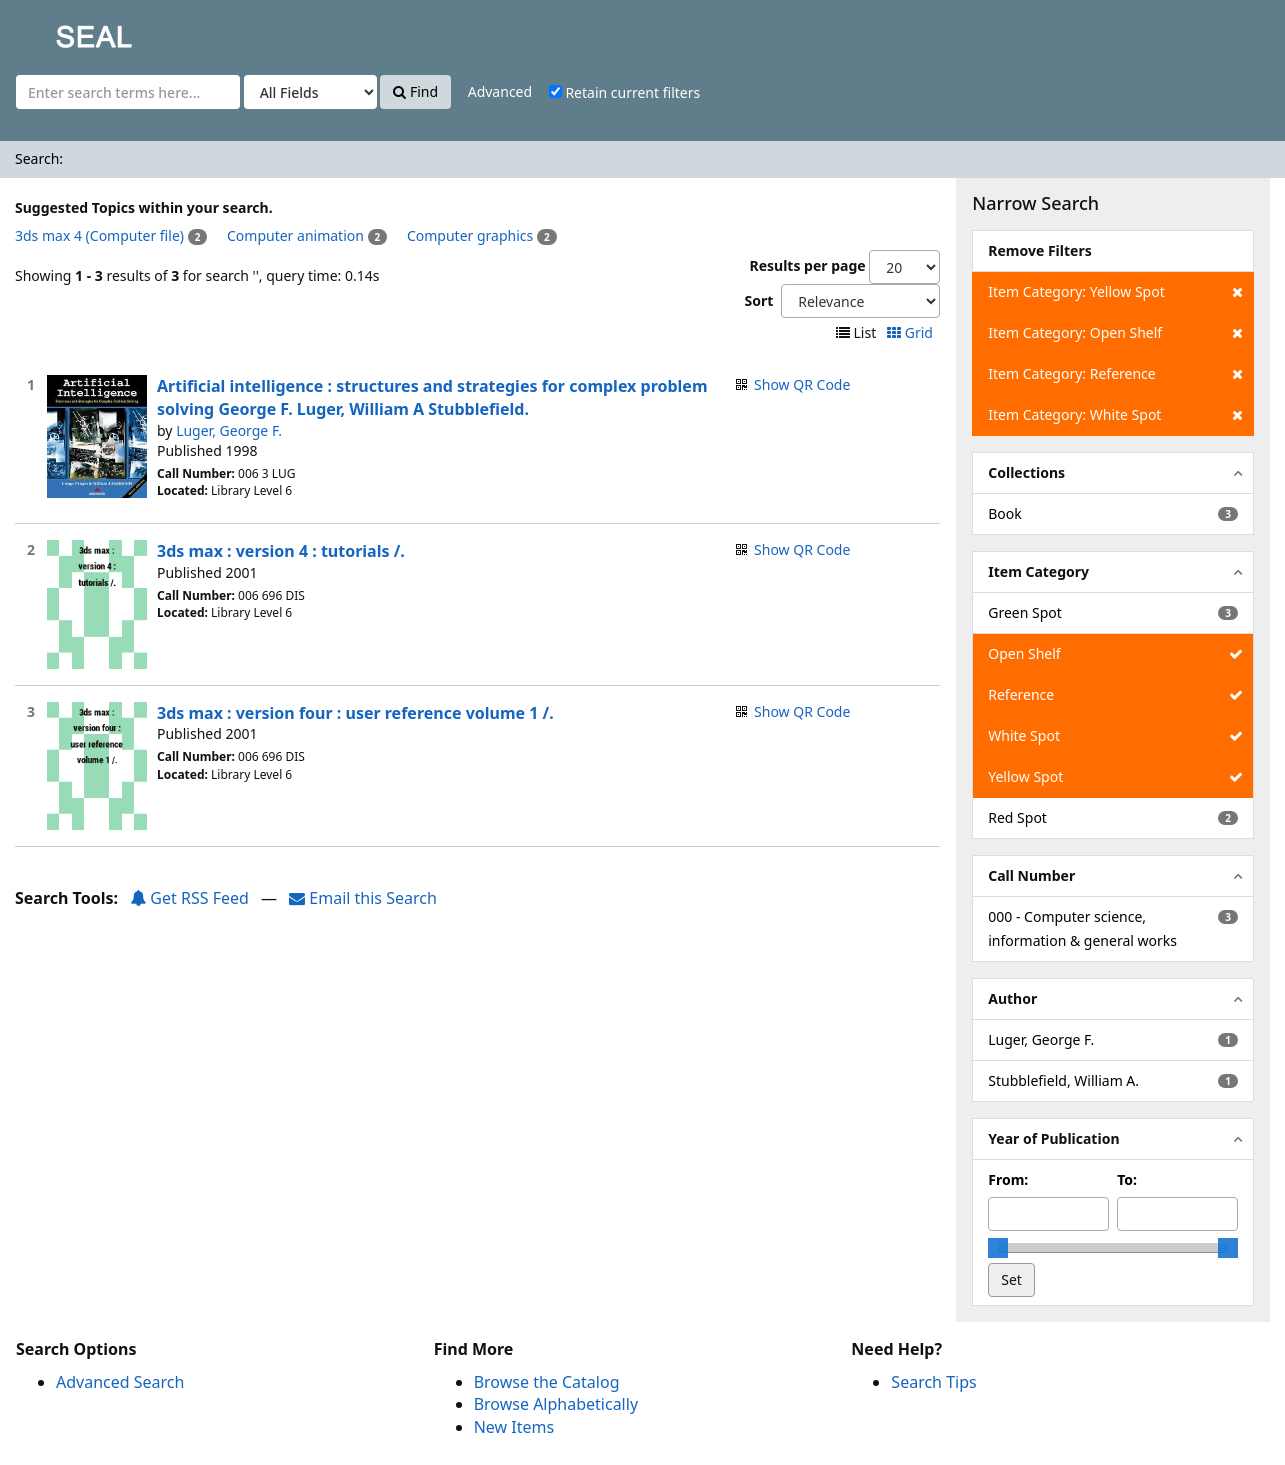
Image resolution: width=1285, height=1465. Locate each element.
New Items (514, 1427)
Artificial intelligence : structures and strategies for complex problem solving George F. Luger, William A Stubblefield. (432, 397)
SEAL (54, 30)
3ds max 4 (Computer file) (99, 235)
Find (415, 91)
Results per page (807, 265)
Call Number (1031, 875)
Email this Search (363, 898)
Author (1012, 998)
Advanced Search (120, 1382)
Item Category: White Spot (1115, 415)
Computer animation (295, 235)
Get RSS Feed (189, 898)
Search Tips (933, 1382)
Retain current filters (624, 92)
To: (1127, 1179)
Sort (758, 300)
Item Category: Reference (1115, 374)
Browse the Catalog (547, 1382)
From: (1008, 1179)
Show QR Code (802, 384)
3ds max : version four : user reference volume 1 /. (355, 713)
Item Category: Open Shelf (1115, 333)
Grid (911, 332)
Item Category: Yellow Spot (1115, 292)
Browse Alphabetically (556, 1404)
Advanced (500, 91)
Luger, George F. (229, 430)
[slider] (998, 1248)
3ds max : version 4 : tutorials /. (281, 551)
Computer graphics (470, 235)
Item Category (1038, 571)
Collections (1026, 472)
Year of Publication (1053, 1138)
